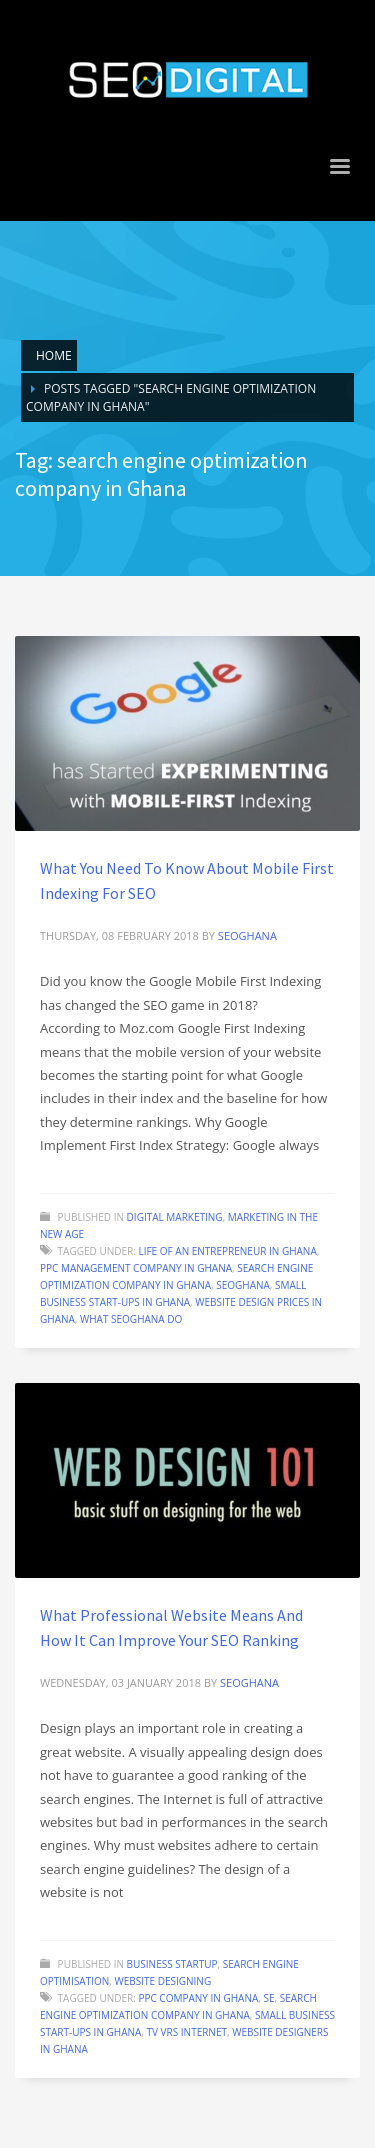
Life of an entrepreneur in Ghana (227, 1251)
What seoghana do (131, 1319)
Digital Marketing (175, 1217)
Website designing (162, 1981)
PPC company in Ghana (198, 1998)
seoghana (247, 935)
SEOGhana (243, 1285)
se (268, 1998)
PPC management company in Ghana (136, 1268)
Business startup (172, 1964)
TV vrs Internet (187, 2032)
